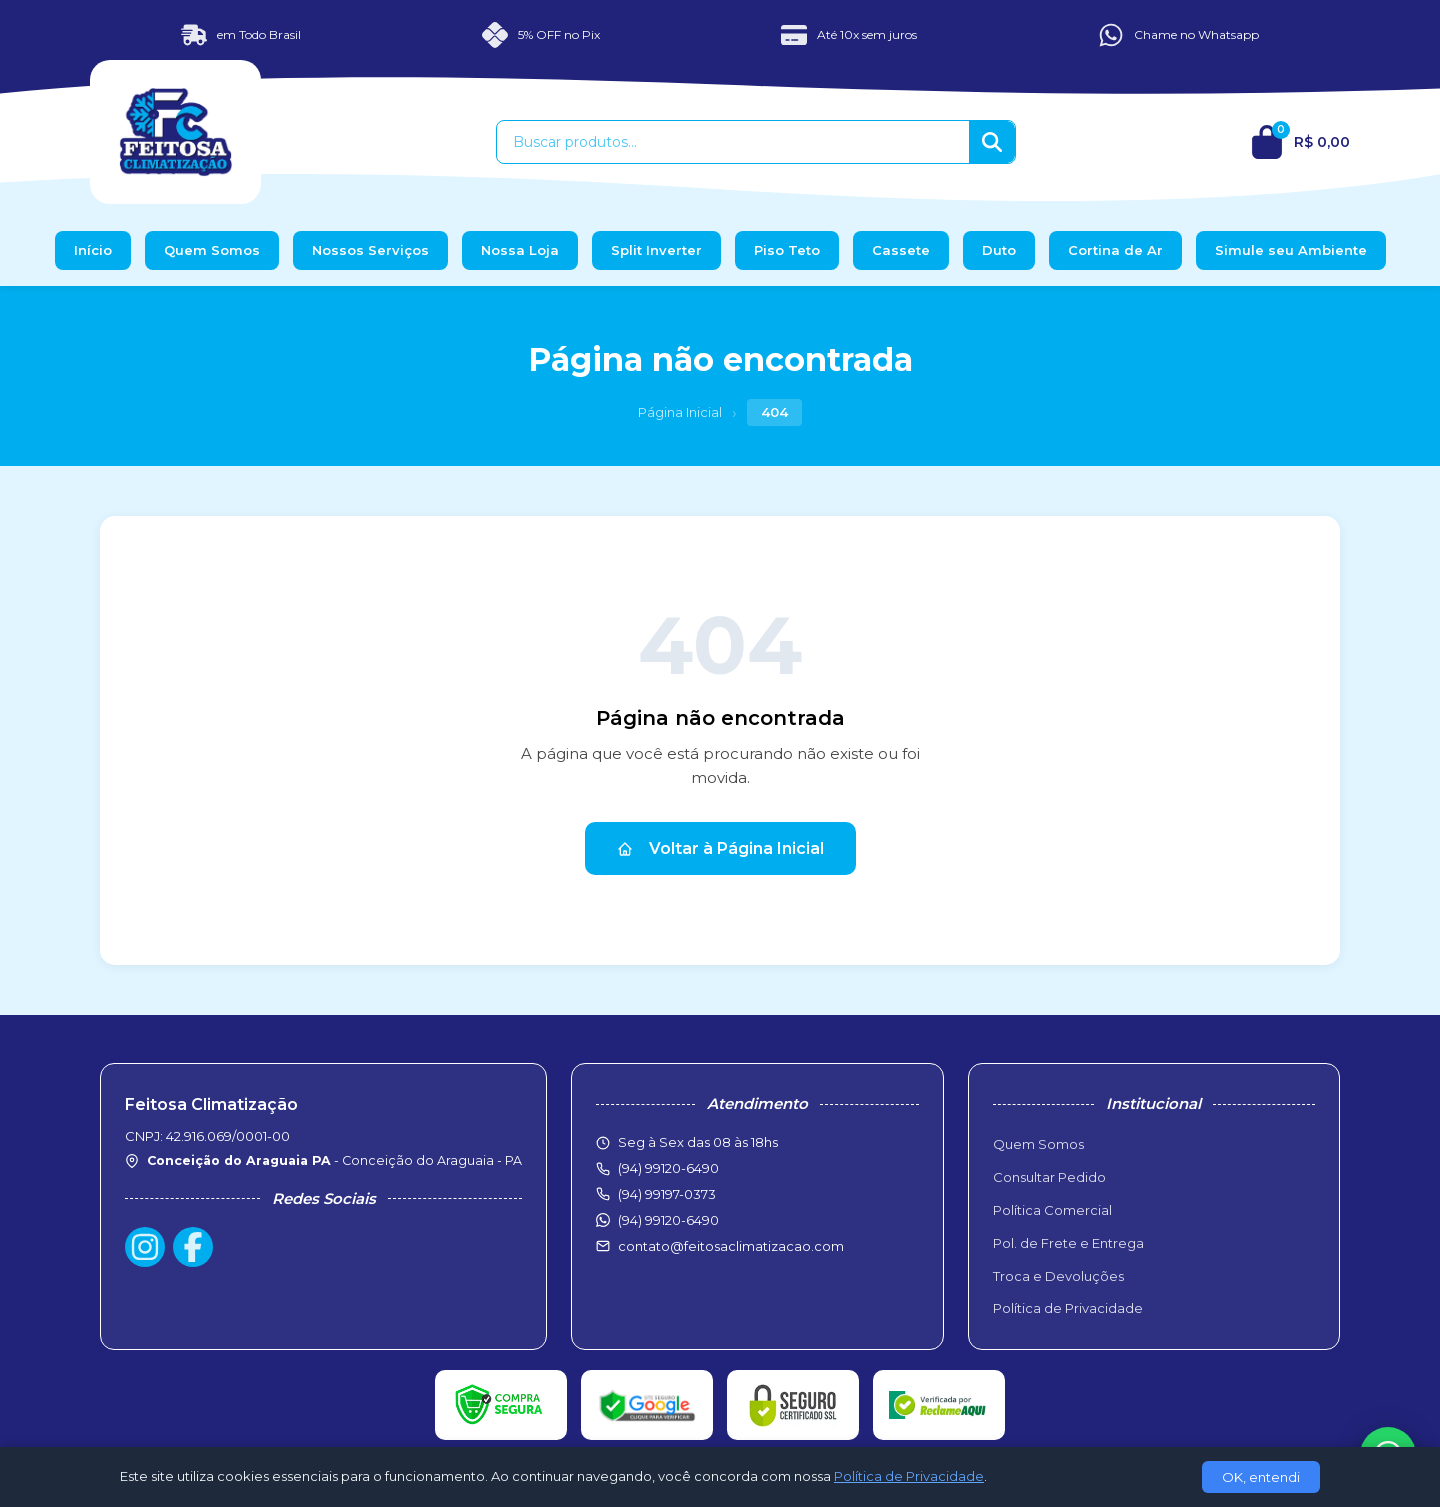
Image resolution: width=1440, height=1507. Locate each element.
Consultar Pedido (1049, 1177)
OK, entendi (1261, 1477)
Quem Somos (212, 250)
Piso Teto (787, 250)
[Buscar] (992, 142)
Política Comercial (1052, 1210)
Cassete (901, 250)
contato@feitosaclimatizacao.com (731, 1246)
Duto (999, 250)
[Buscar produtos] (733, 142)
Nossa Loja (520, 250)
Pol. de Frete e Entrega (1068, 1243)
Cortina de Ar (1115, 250)
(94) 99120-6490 (668, 1220)
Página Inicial (680, 412)
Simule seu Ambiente (1291, 250)
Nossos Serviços (370, 250)
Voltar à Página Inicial (720, 848)
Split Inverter (656, 250)
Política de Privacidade (1068, 1308)
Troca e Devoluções (1058, 1276)
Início (93, 250)
